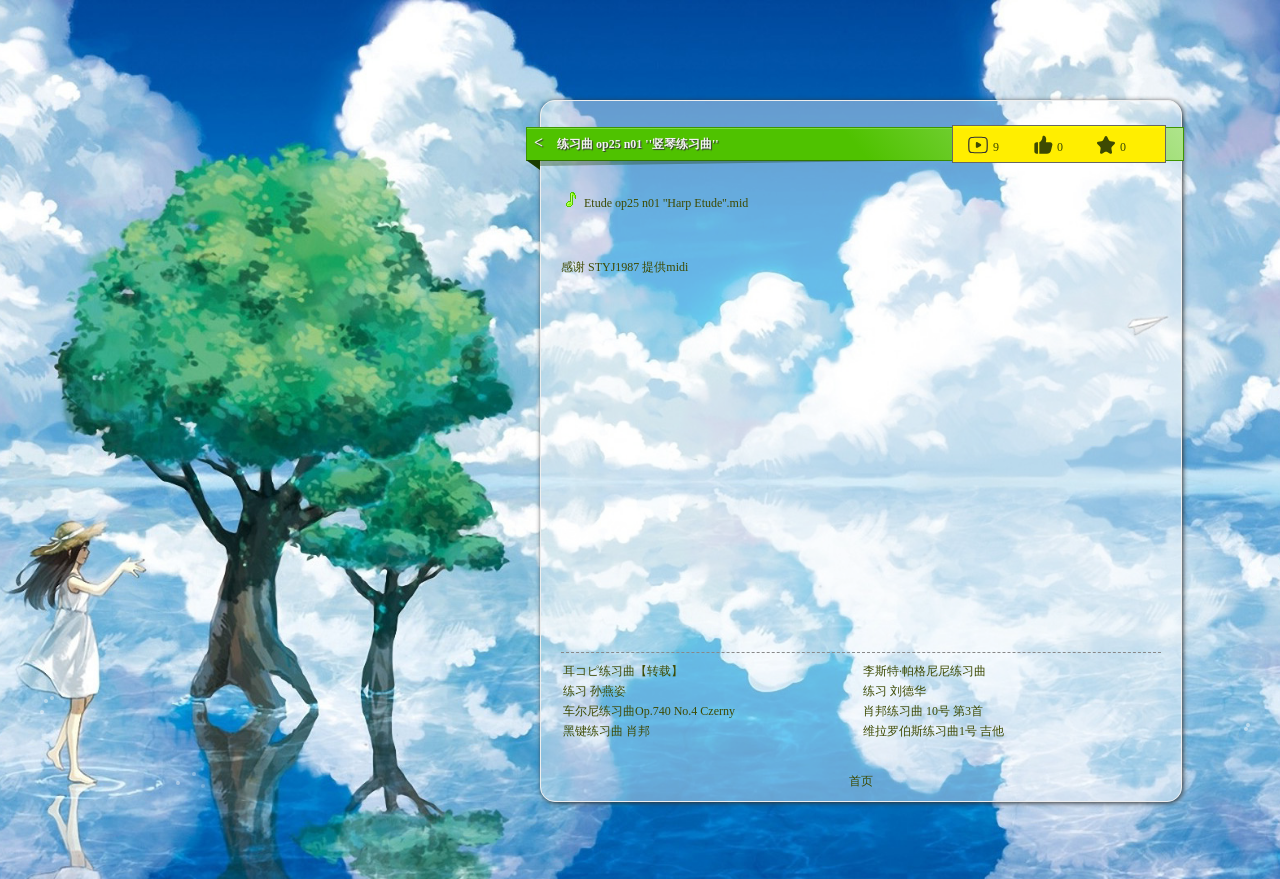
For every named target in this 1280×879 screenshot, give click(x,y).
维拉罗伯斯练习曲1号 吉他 (933, 731)
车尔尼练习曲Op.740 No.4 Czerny (649, 711)
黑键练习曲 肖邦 (606, 731)
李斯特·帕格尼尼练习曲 (924, 671)
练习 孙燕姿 (594, 691)
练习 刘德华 (894, 691)
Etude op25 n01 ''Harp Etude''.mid (657, 203)
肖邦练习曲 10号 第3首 (923, 711)
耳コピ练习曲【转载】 (623, 671)
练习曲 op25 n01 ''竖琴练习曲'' (638, 144)
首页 (861, 781)
